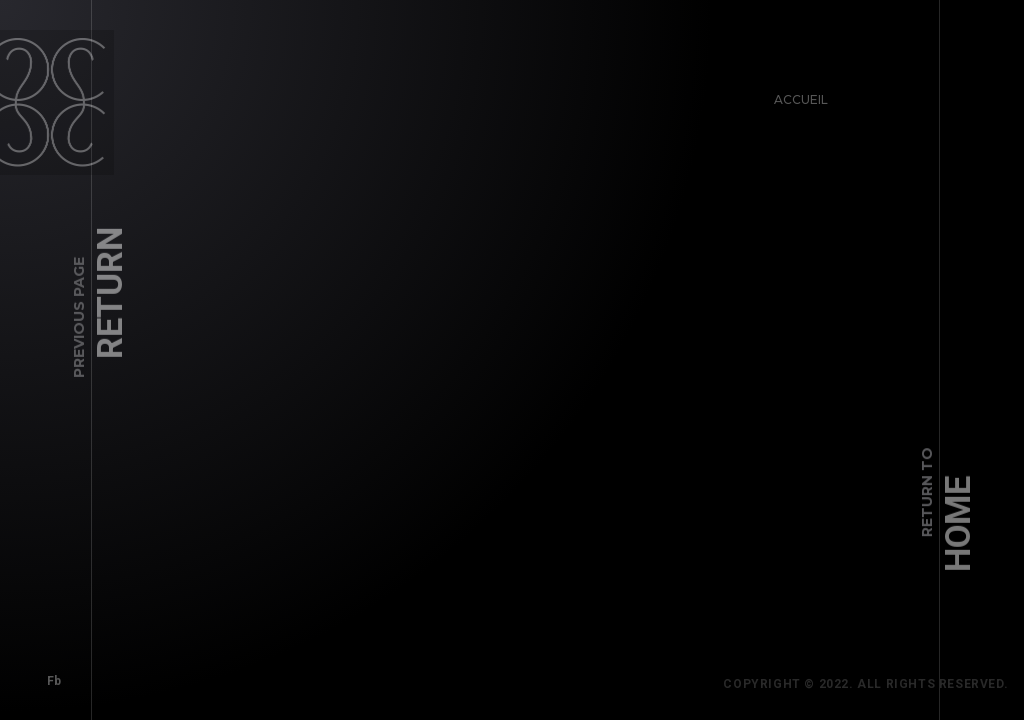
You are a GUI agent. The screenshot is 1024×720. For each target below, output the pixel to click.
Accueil (795, 93)
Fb (48, 675)
